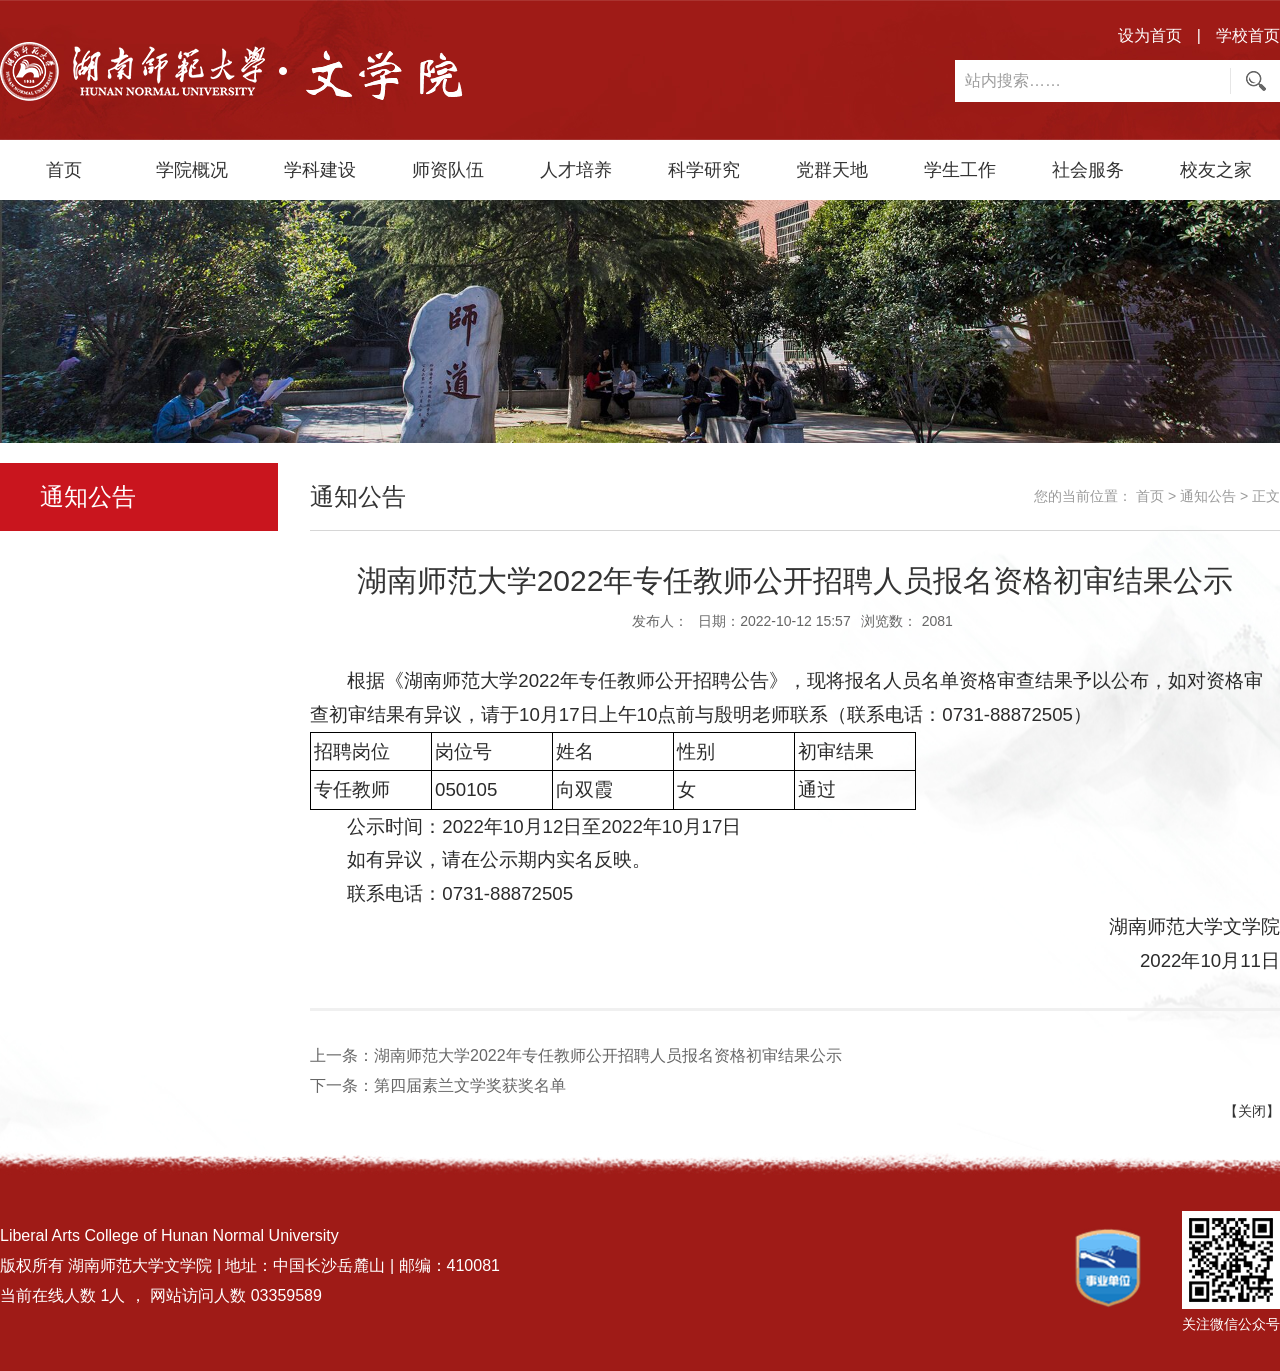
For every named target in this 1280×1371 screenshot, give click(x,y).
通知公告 (1208, 496)
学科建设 (320, 170)
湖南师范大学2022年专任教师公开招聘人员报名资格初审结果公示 (608, 1055)
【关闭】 (1252, 1111)
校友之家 (1216, 170)
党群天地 (832, 170)
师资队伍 (448, 170)
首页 (64, 170)
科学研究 (704, 170)
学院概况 (192, 170)
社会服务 (1088, 170)
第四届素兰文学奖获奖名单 (470, 1085)
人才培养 (576, 170)
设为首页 (1150, 35)
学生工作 (960, 170)
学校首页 (1248, 35)
